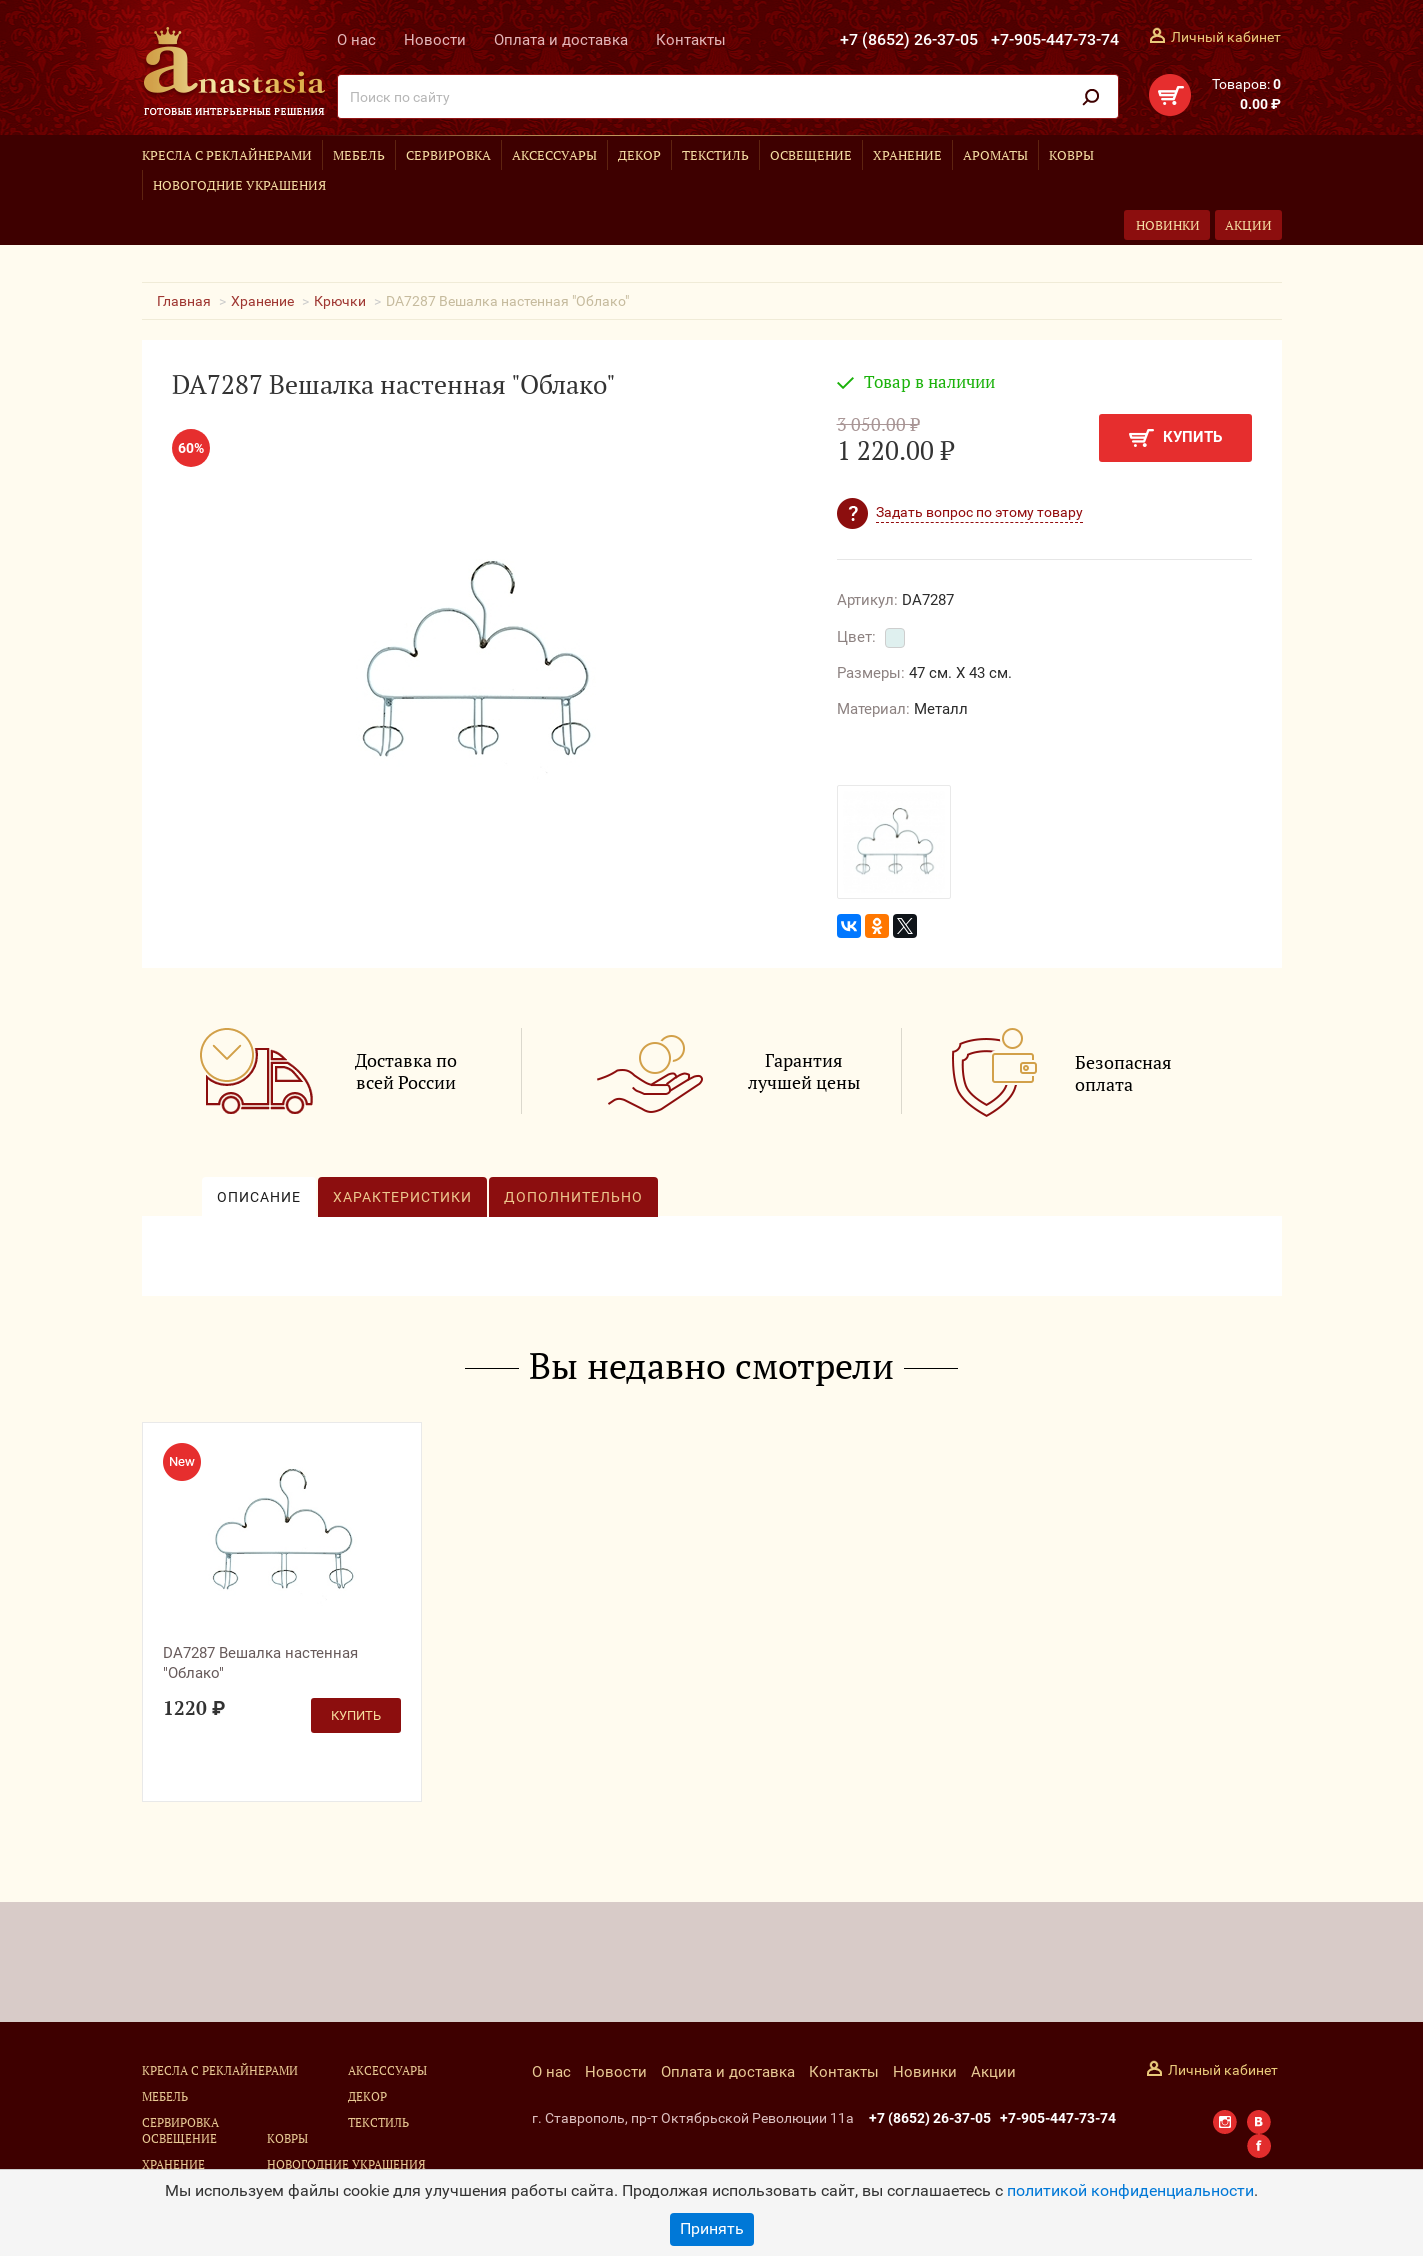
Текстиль (715, 155)
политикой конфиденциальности (1130, 2190)
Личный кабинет (1226, 37)
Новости (435, 40)
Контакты (691, 40)
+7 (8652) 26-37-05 (909, 39)
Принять (712, 2228)
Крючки (340, 301)
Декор (639, 155)
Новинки (1168, 225)
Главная (184, 301)
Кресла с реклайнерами (227, 155)
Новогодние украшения (239, 185)
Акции (1248, 225)
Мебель (359, 155)
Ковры (1071, 155)
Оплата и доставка (561, 40)
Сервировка (448, 155)
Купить (1175, 437)
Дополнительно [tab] (573, 1197)
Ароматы (995, 155)
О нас (356, 40)
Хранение (907, 155)
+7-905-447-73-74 (1055, 39)
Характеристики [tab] (402, 1197)
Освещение (811, 155)
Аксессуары (554, 155)
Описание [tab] (259, 1197)
